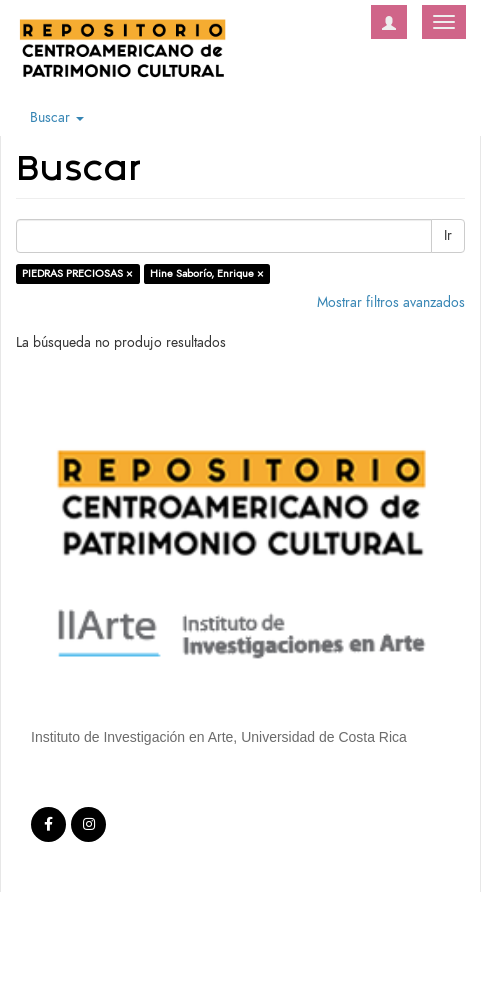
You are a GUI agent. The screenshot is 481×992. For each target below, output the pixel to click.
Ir (448, 235)
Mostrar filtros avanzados (391, 302)
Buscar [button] (57, 117)
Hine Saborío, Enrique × (207, 273)
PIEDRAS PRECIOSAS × (77, 273)
